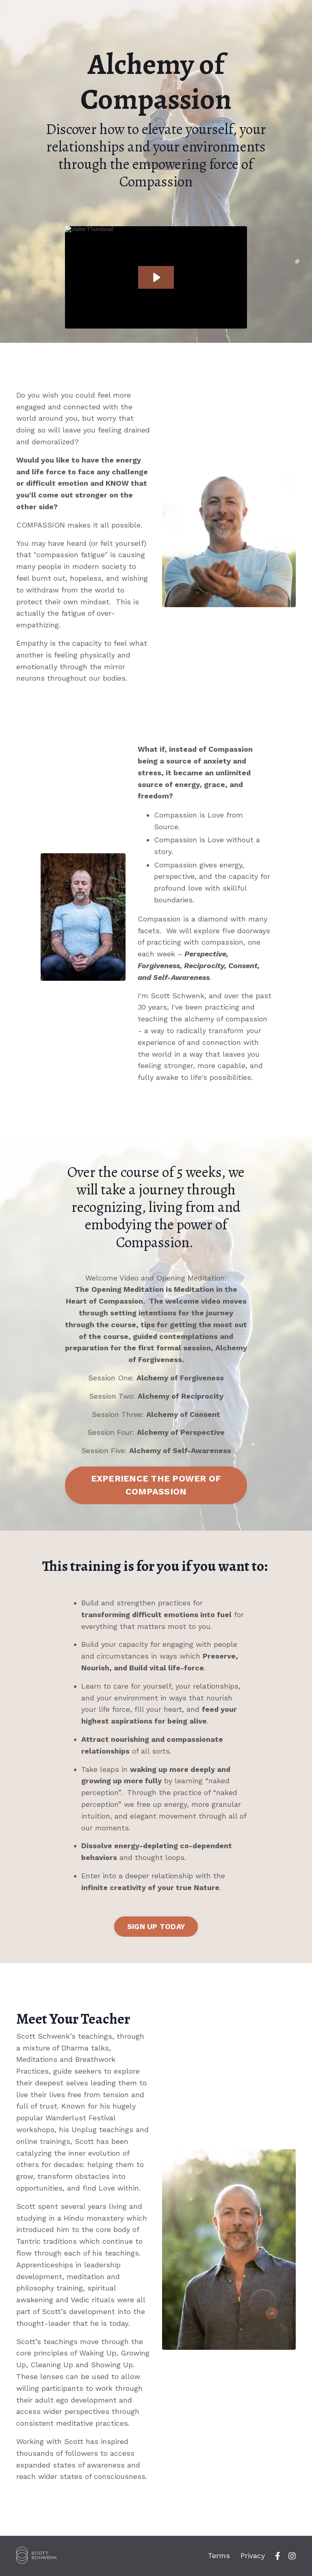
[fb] (277, 2556)
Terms (219, 2555)
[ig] (292, 2556)
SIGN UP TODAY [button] (156, 1926)
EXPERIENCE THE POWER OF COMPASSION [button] (156, 1485)
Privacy (252, 2555)
